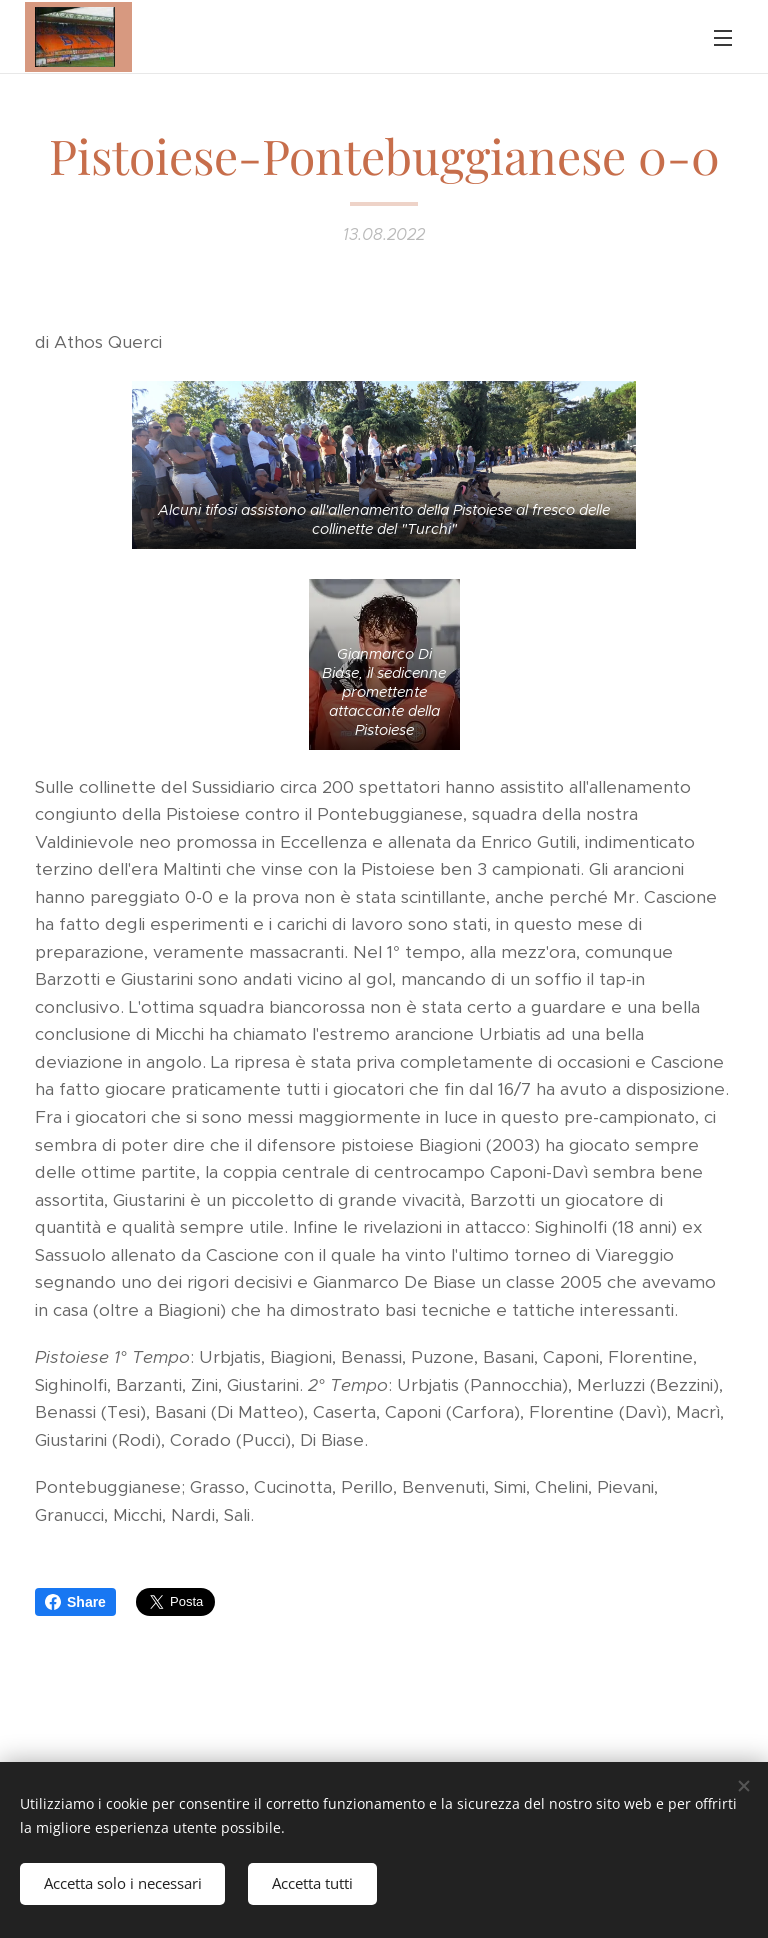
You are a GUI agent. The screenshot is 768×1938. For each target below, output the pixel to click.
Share (75, 1602)
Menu (723, 38)
